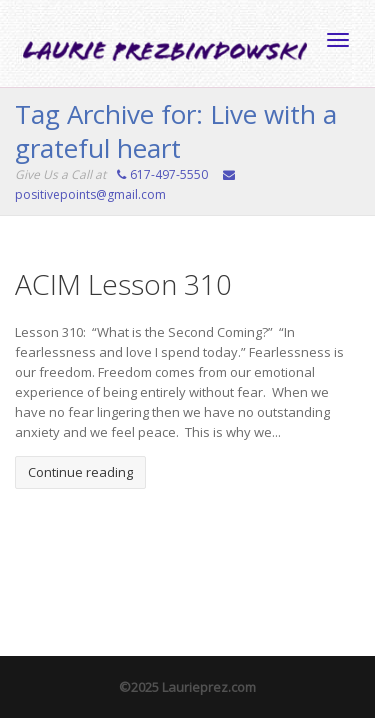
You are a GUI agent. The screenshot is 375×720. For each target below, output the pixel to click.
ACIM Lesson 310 (123, 284)
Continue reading (80, 472)
